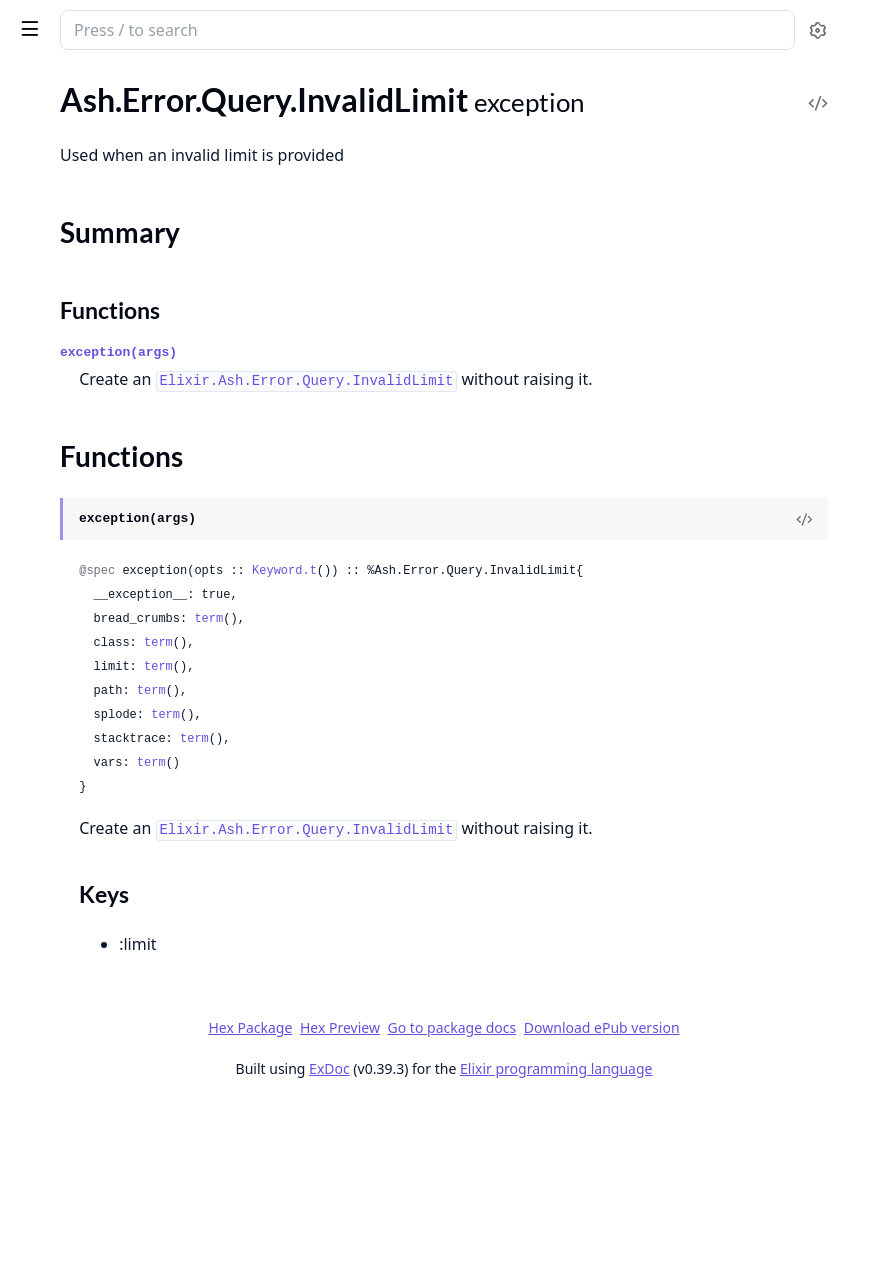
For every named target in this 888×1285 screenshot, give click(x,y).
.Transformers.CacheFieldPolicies (127, 1176)
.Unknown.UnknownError (103, 873)
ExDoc (479, 1247)
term (508, 744)
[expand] (280, 107)
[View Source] (804, 620)
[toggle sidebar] (273, 28)
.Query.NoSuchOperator (98, 576)
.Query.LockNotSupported (104, 387)
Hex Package (550, 1179)
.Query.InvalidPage (79, 306)
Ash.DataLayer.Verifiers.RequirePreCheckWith (142, 942)
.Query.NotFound (74, 630)
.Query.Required (70, 711)
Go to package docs (514, 1207)
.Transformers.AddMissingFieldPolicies (142, 1149)
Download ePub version (664, 1206)
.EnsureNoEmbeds (77, 1032)
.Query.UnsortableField (94, 738)
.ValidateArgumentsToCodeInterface (139, 1059)
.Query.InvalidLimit (79, 157)
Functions (69, 216)
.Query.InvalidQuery (84, 333)
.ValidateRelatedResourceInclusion (133, 1086)
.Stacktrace (51, 819)
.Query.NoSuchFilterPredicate (117, 522)
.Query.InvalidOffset (84, 279)
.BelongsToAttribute (83, 1266)
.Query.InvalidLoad (79, 252)
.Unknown (49, 846)
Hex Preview (640, 1179)
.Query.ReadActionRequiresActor (129, 684)
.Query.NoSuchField (82, 495)
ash (85, 22)
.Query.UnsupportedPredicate (118, 765)
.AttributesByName (81, 1239)
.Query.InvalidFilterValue (100, 130)
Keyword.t (584, 672)
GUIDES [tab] (40, 85)
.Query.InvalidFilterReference (115, 103)
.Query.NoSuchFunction (96, 549)
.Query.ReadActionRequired (110, 657)
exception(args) (418, 426)
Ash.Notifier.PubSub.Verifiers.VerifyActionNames (142, 969)
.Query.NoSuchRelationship (109, 603)
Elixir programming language (706, 1247)
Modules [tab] (128, 85)
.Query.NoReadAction (89, 441)
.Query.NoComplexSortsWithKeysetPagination (142, 414)
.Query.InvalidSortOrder (97, 360)
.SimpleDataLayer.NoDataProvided (134, 792)
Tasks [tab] (227, 85)
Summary (67, 192)
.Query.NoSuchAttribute (98, 468)
